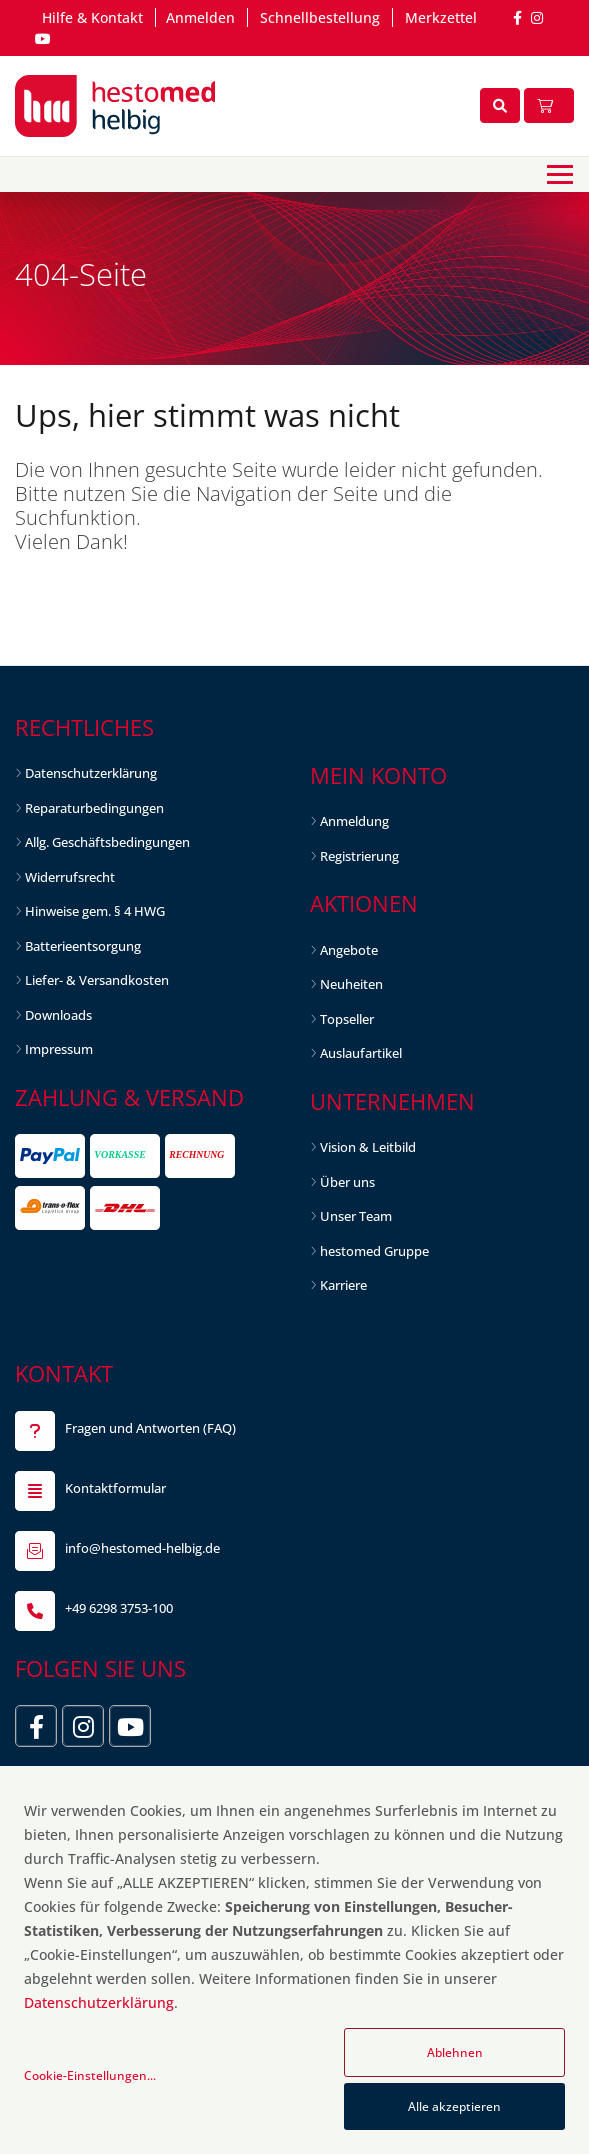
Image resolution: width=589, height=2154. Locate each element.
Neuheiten (351, 984)
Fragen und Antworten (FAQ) (150, 1428)
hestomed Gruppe (374, 1251)
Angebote (349, 950)
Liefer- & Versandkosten (97, 980)
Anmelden (200, 17)
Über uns (347, 1182)
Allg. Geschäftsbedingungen (107, 842)
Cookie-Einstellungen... (90, 2075)
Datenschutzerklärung (91, 773)
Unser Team (356, 1216)
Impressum (59, 1049)
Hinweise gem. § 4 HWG (95, 911)
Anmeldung (354, 821)
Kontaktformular (115, 1488)
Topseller (347, 1019)
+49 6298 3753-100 (119, 1608)
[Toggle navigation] (560, 174)
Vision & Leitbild (368, 1147)
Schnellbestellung (320, 17)
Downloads (58, 1015)
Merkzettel (441, 17)
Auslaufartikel (361, 1053)
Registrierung (359, 856)
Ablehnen (455, 2052)
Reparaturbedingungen (94, 808)
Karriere (343, 1285)
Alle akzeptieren (454, 2106)
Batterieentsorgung (83, 946)
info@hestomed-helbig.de (142, 1548)
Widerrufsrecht (70, 877)
